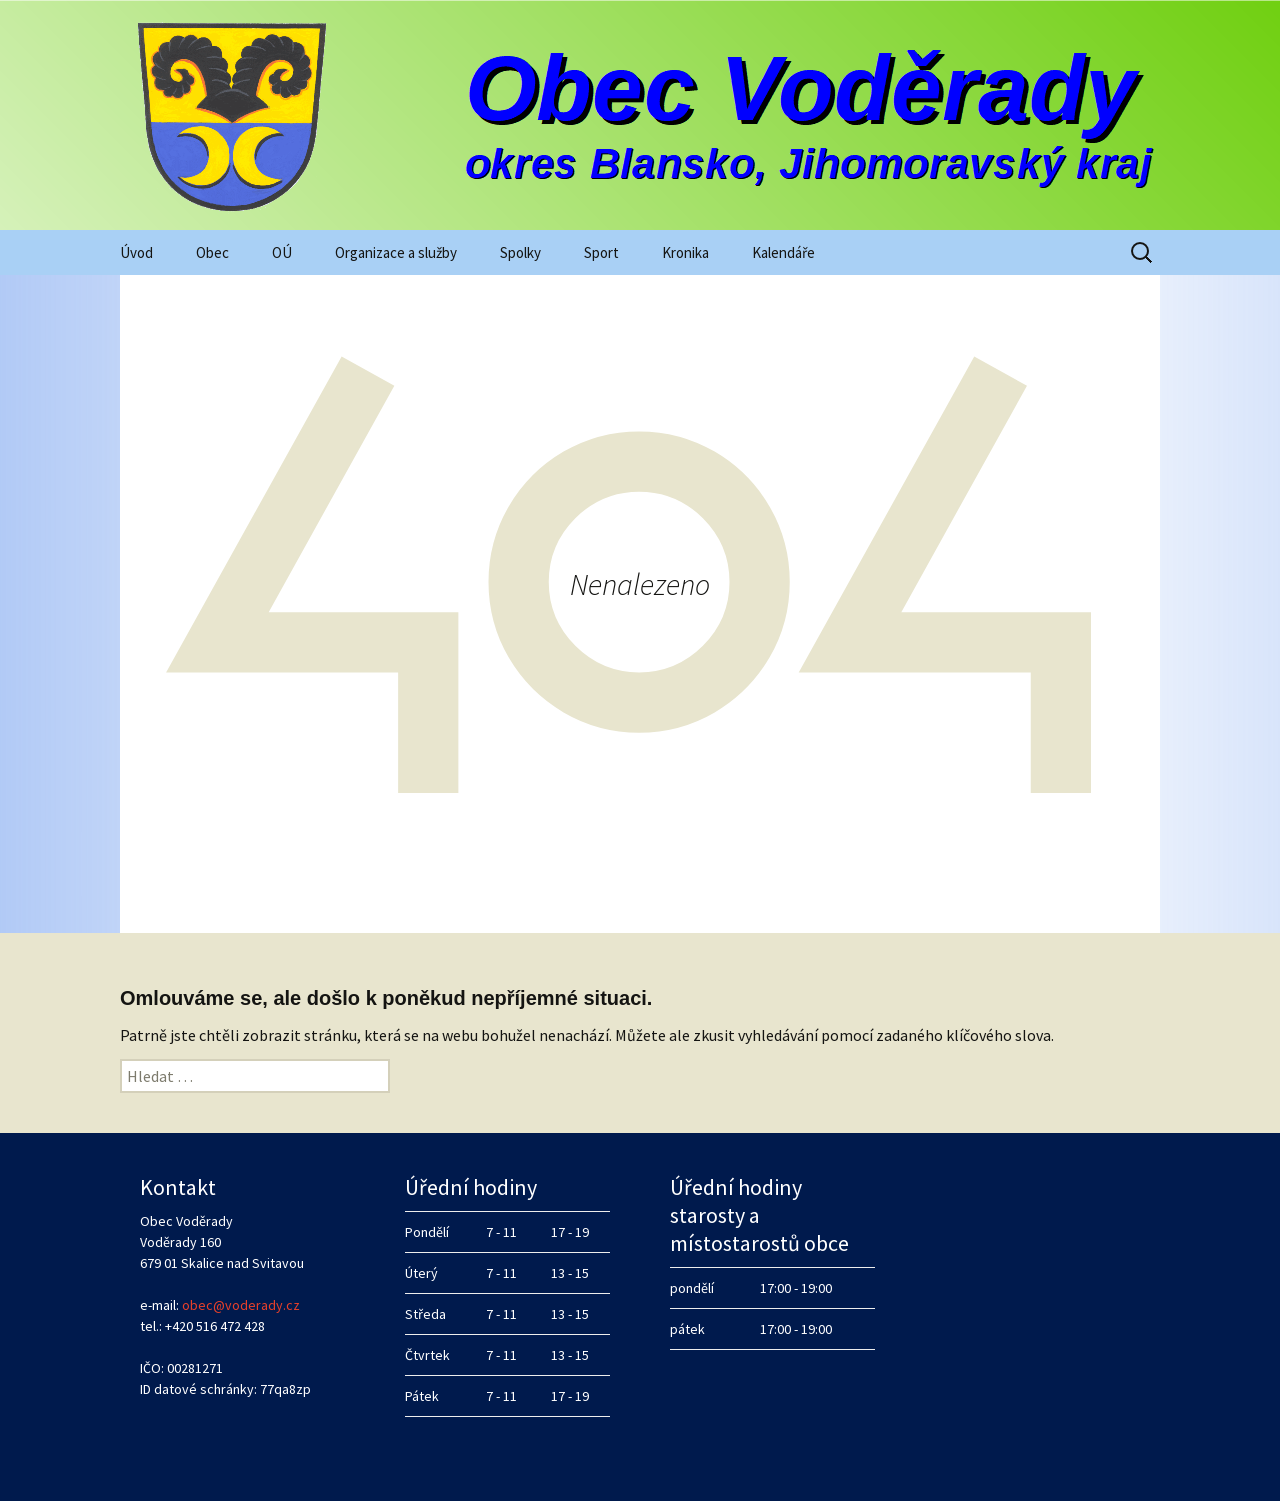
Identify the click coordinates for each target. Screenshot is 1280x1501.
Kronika (685, 252)
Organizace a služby (396, 252)
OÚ (282, 252)
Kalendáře (783, 252)
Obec (212, 252)
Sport (601, 252)
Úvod (136, 252)
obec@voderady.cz (241, 1305)
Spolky (520, 252)
